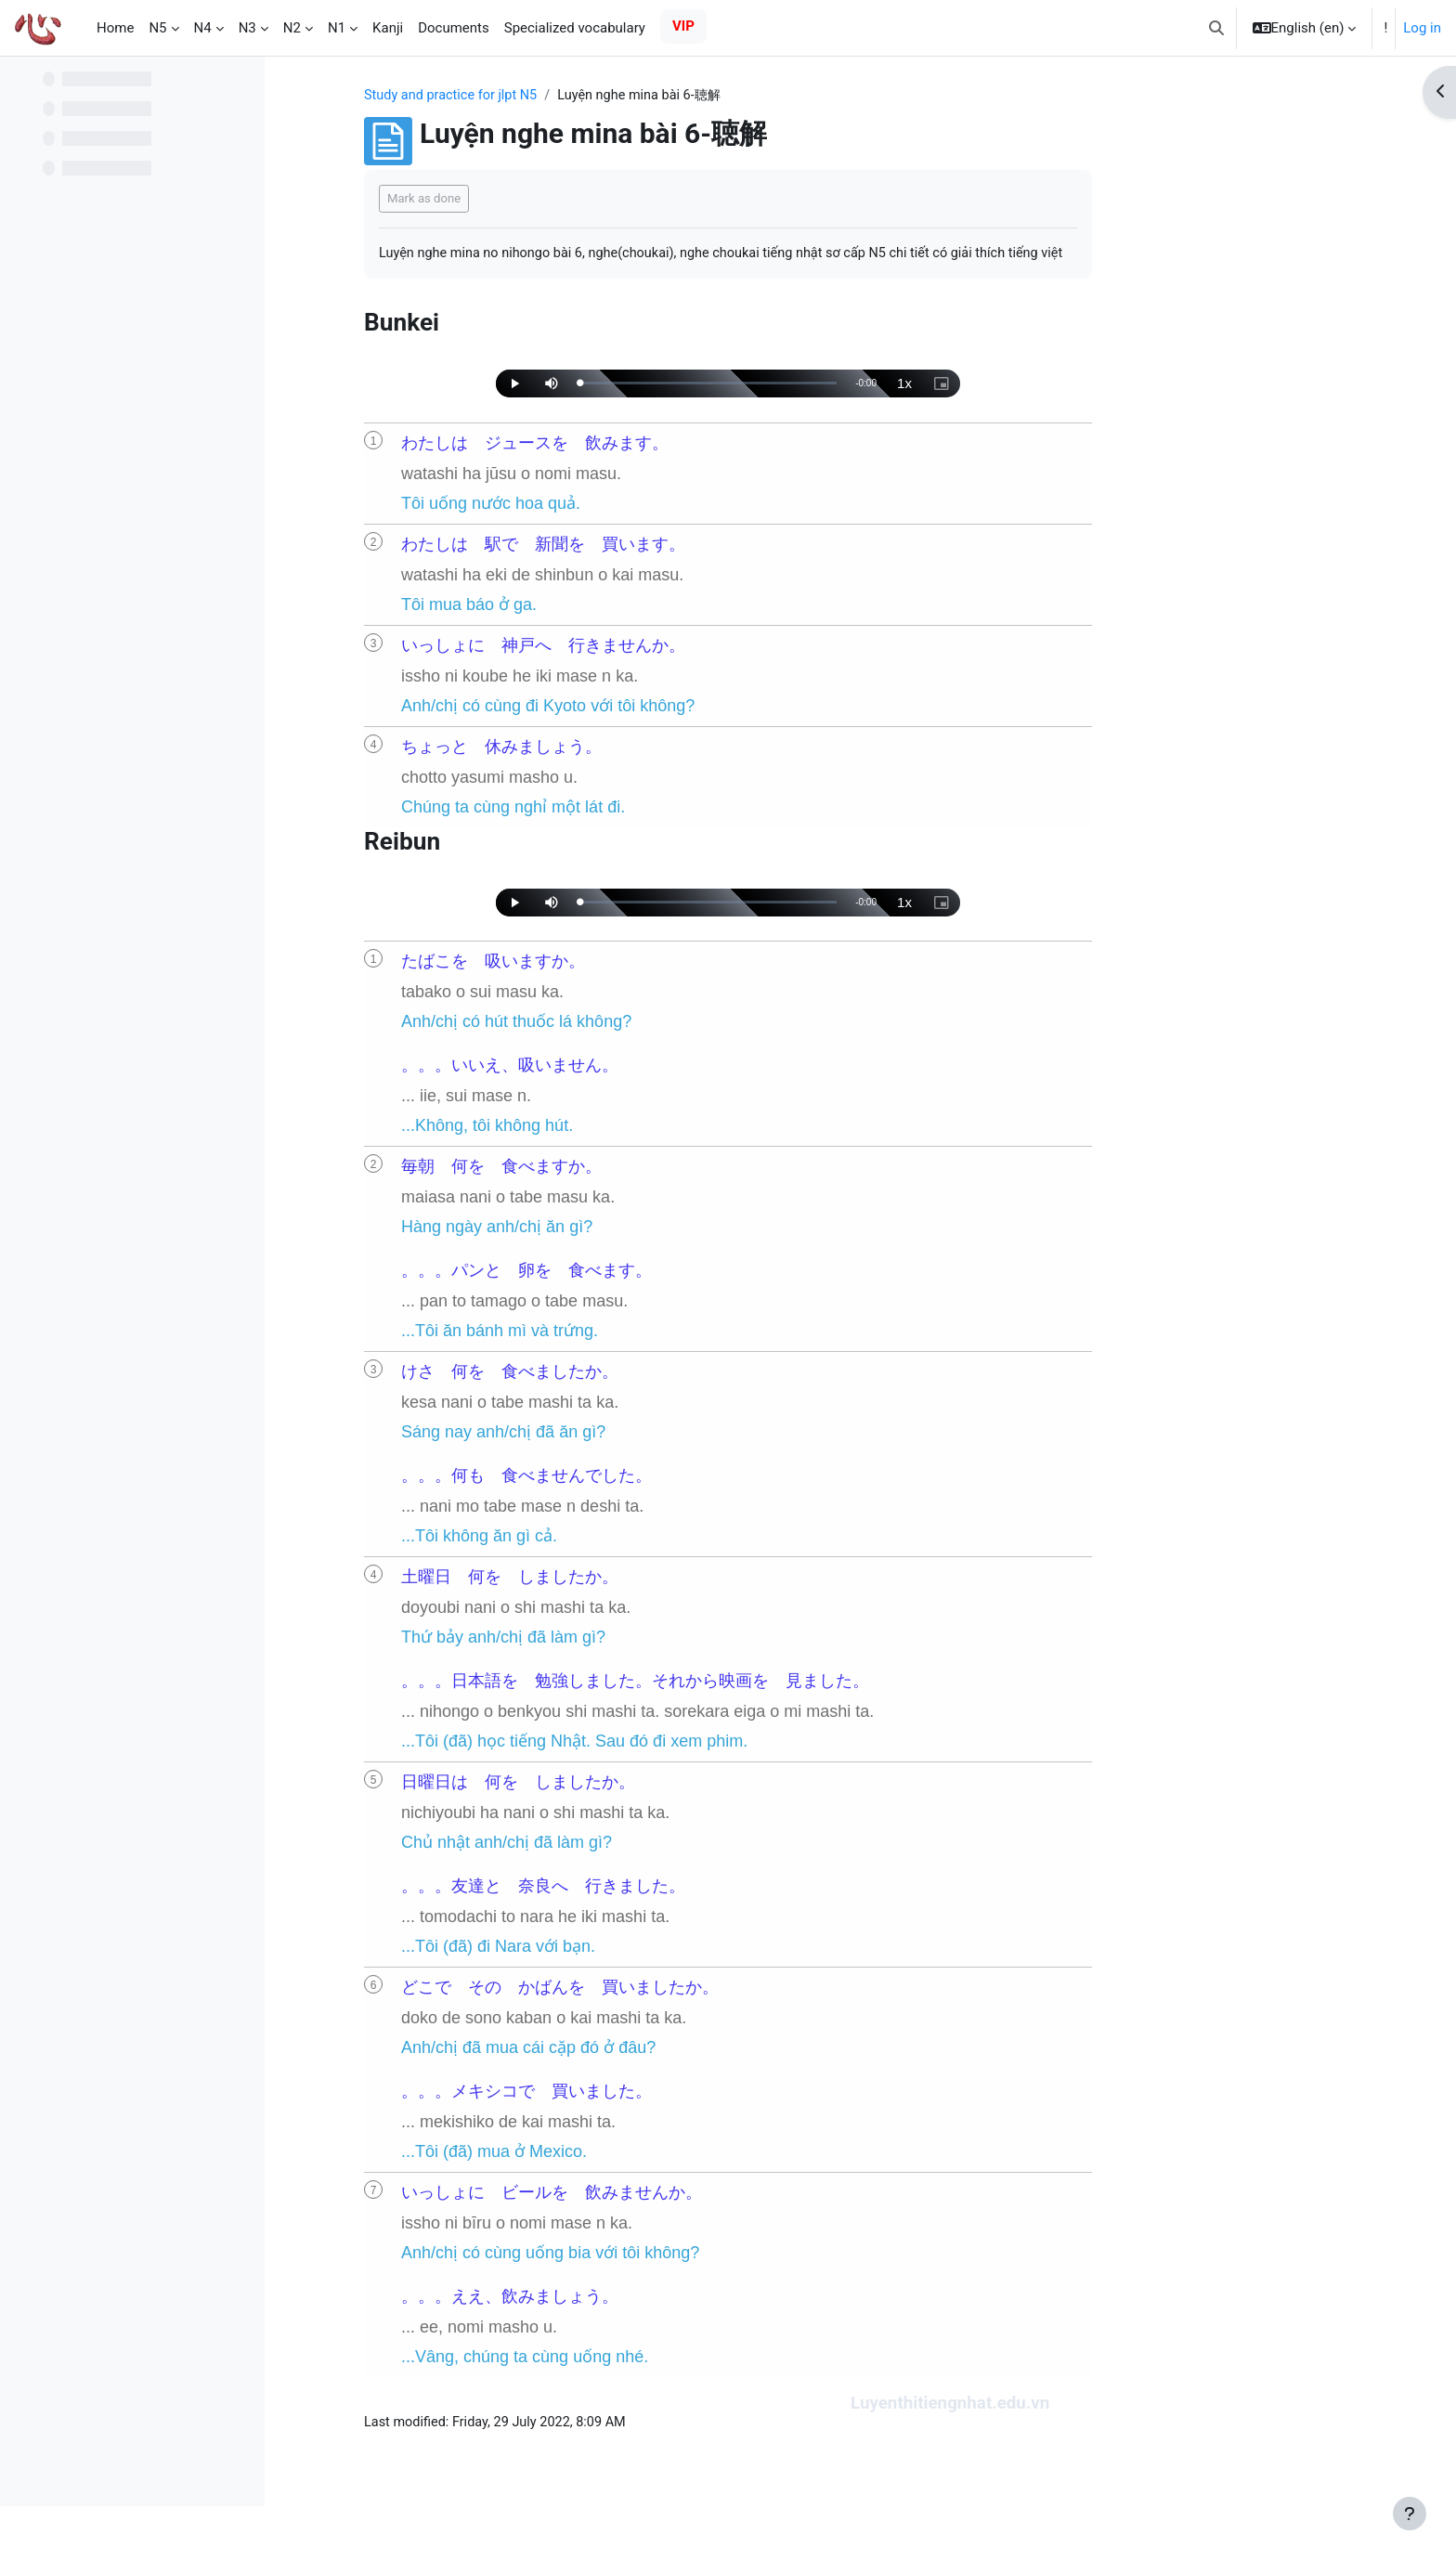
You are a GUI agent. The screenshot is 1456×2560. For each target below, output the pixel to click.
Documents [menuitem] (453, 27)
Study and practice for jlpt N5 (571, 95)
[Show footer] (1409, 2513)
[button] (1216, 28)
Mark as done (541, 199)
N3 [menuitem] (247, 27)
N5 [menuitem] (157, 27)
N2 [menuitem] (292, 27)
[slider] (826, 406)
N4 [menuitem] (203, 27)
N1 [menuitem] (336, 27)
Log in (1422, 27)
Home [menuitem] (115, 27)
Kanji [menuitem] (387, 27)
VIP (683, 26)
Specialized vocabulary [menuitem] (574, 27)
